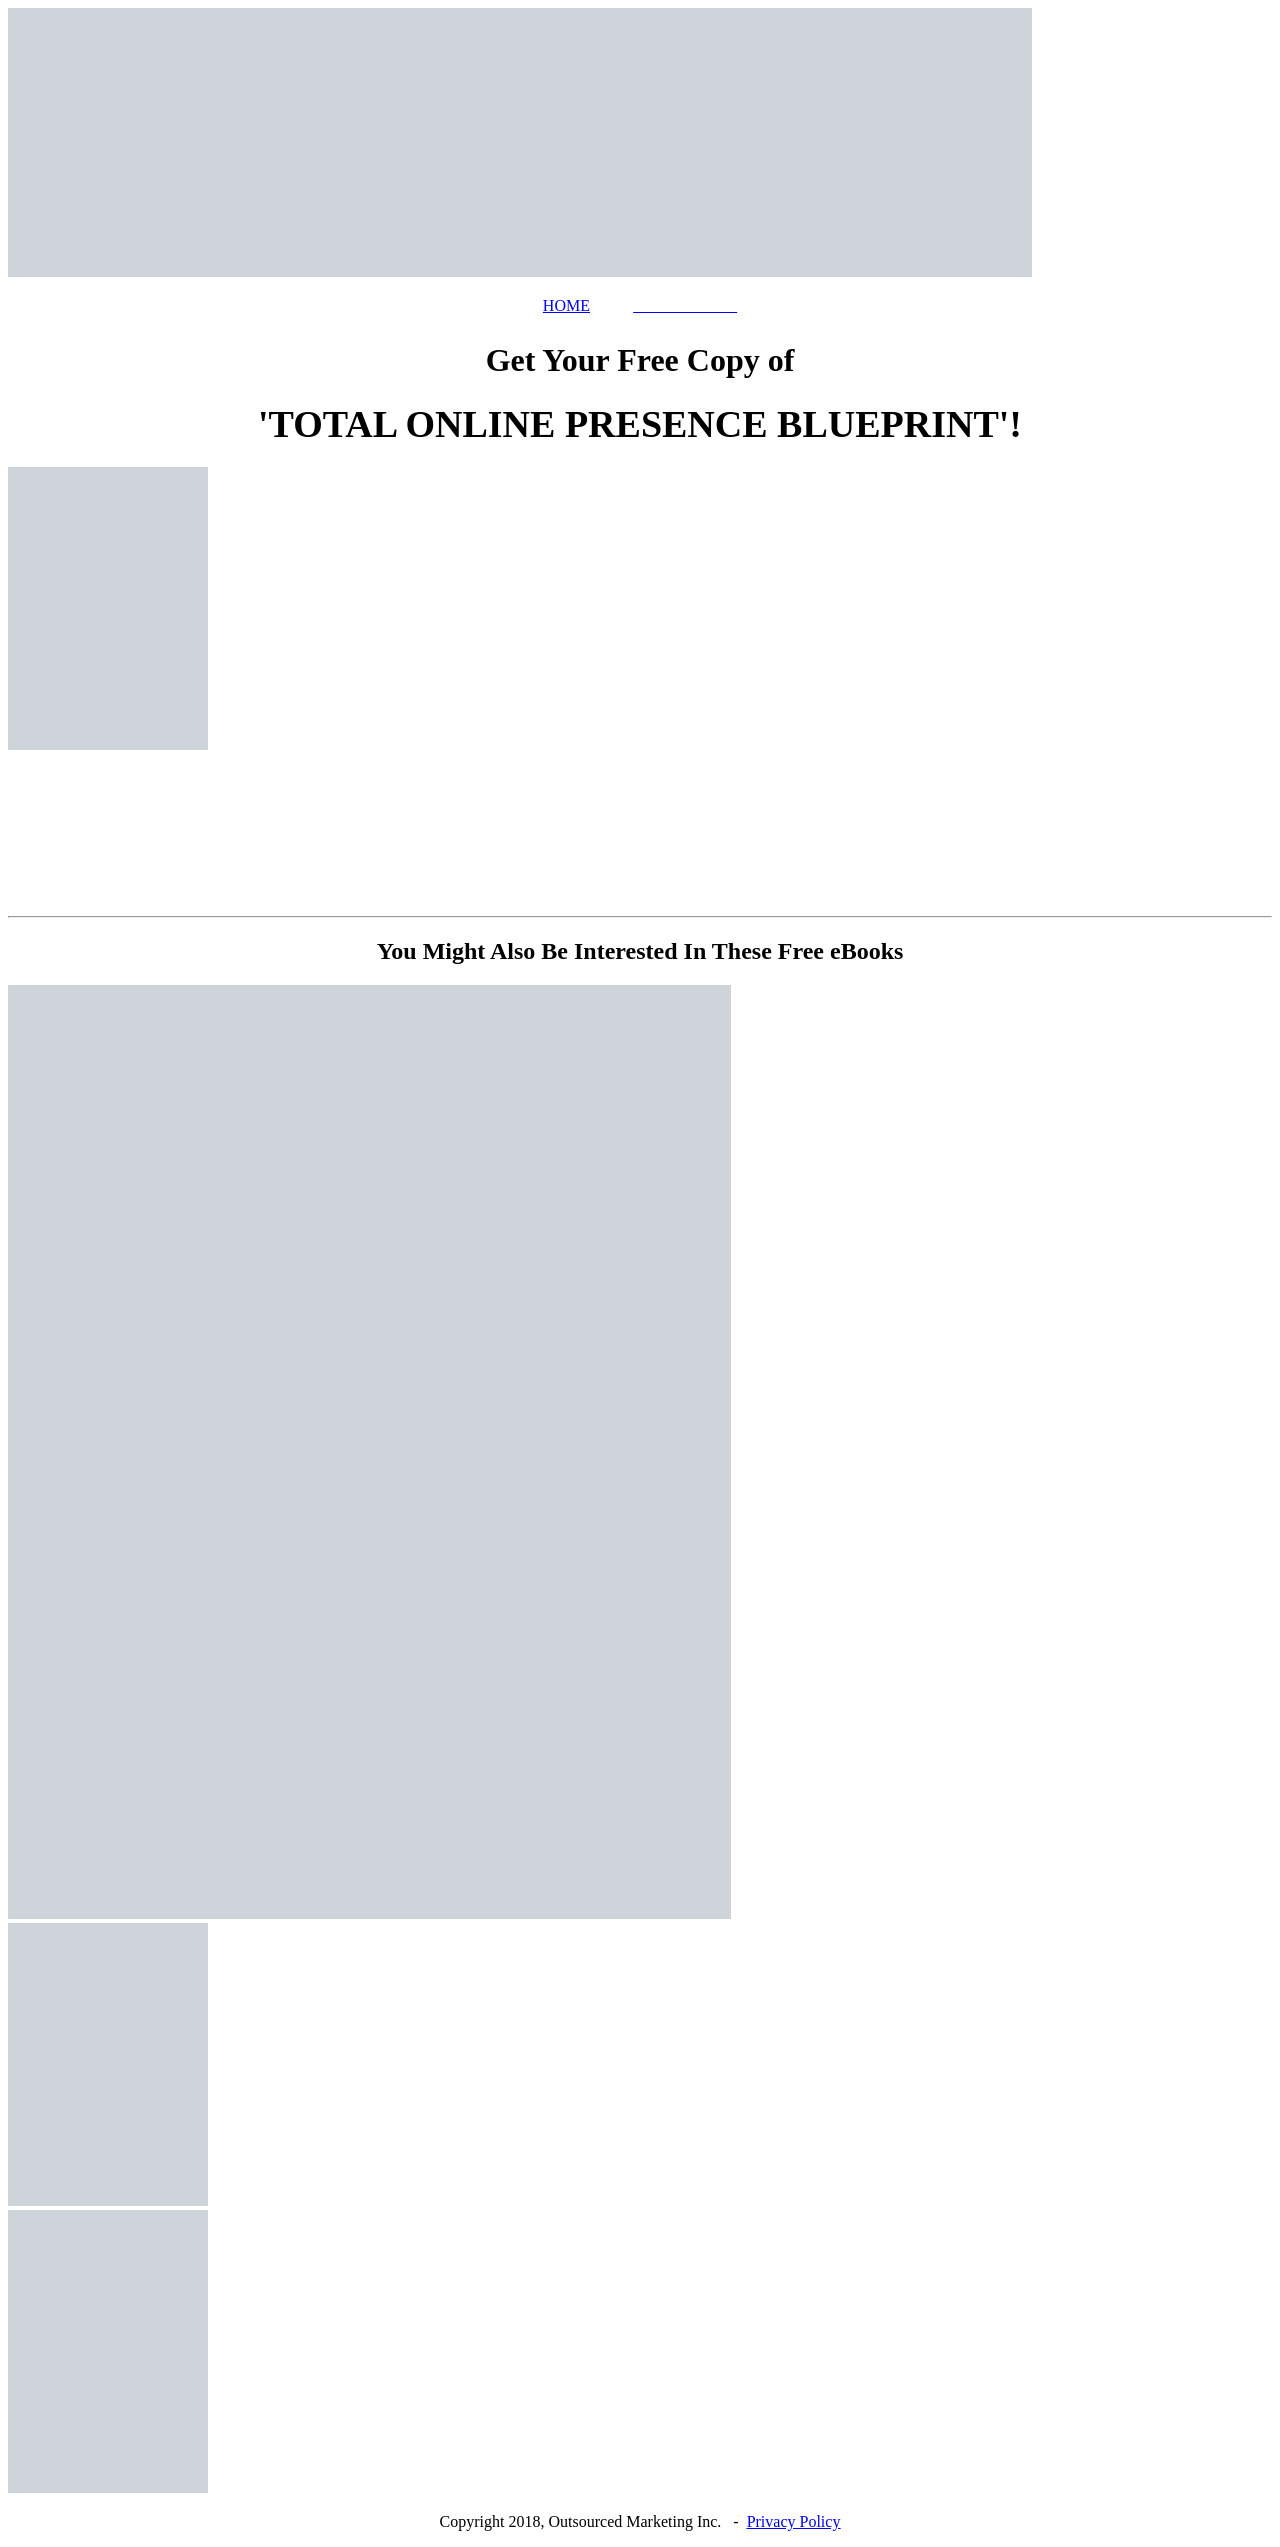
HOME (566, 305)
